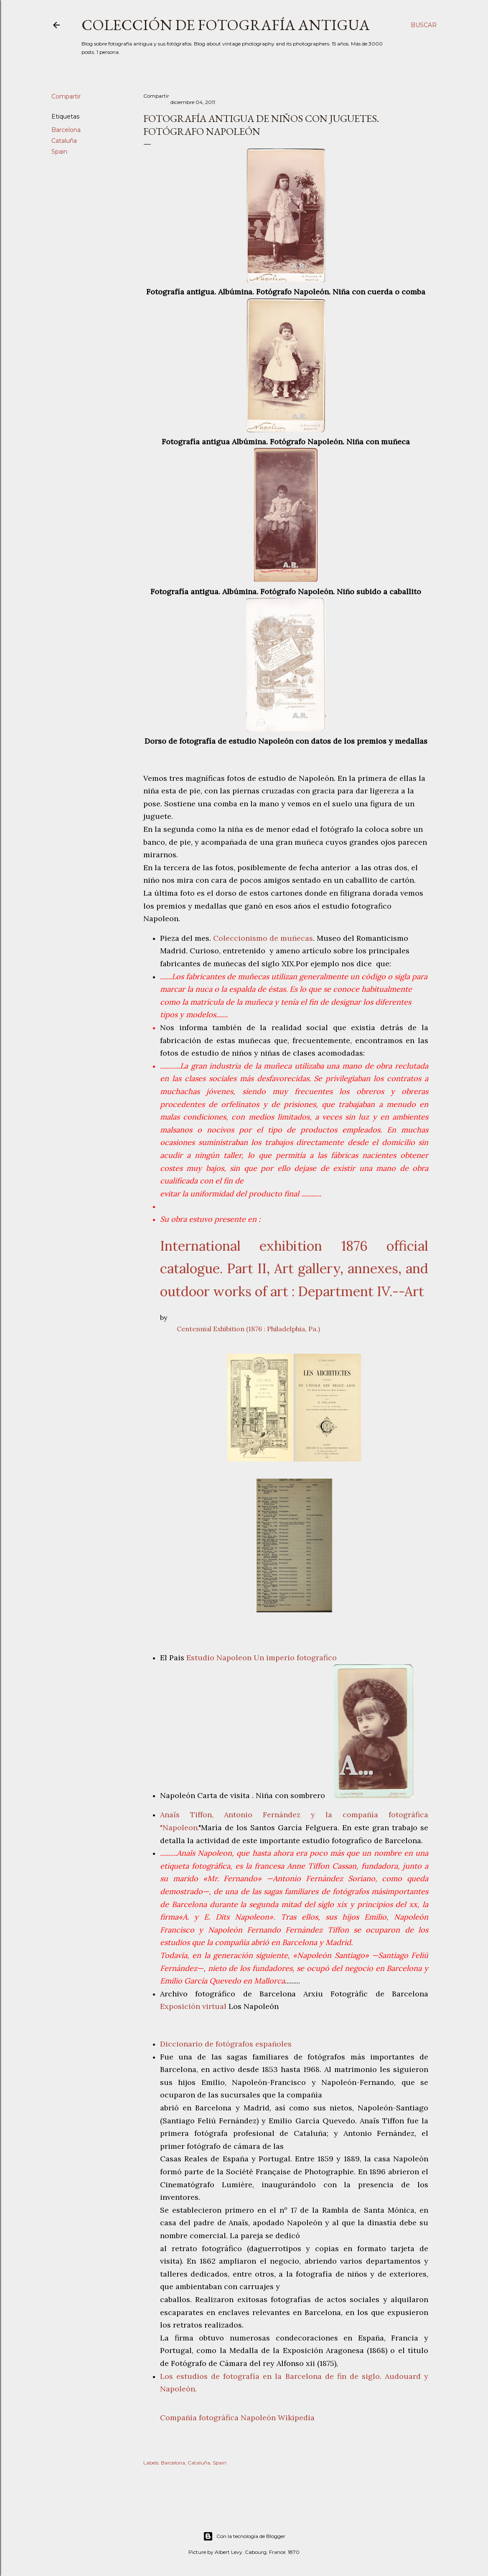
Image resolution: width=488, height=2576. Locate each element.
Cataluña (64, 140)
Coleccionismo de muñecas (263, 938)
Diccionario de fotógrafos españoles (226, 2044)
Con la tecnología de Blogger (244, 2536)
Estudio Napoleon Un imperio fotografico (261, 1657)
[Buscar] (424, 25)
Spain (59, 151)
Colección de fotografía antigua (225, 25)
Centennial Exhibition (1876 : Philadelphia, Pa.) (248, 1329)
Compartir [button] (66, 96)
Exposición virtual (193, 2006)
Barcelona (66, 130)
